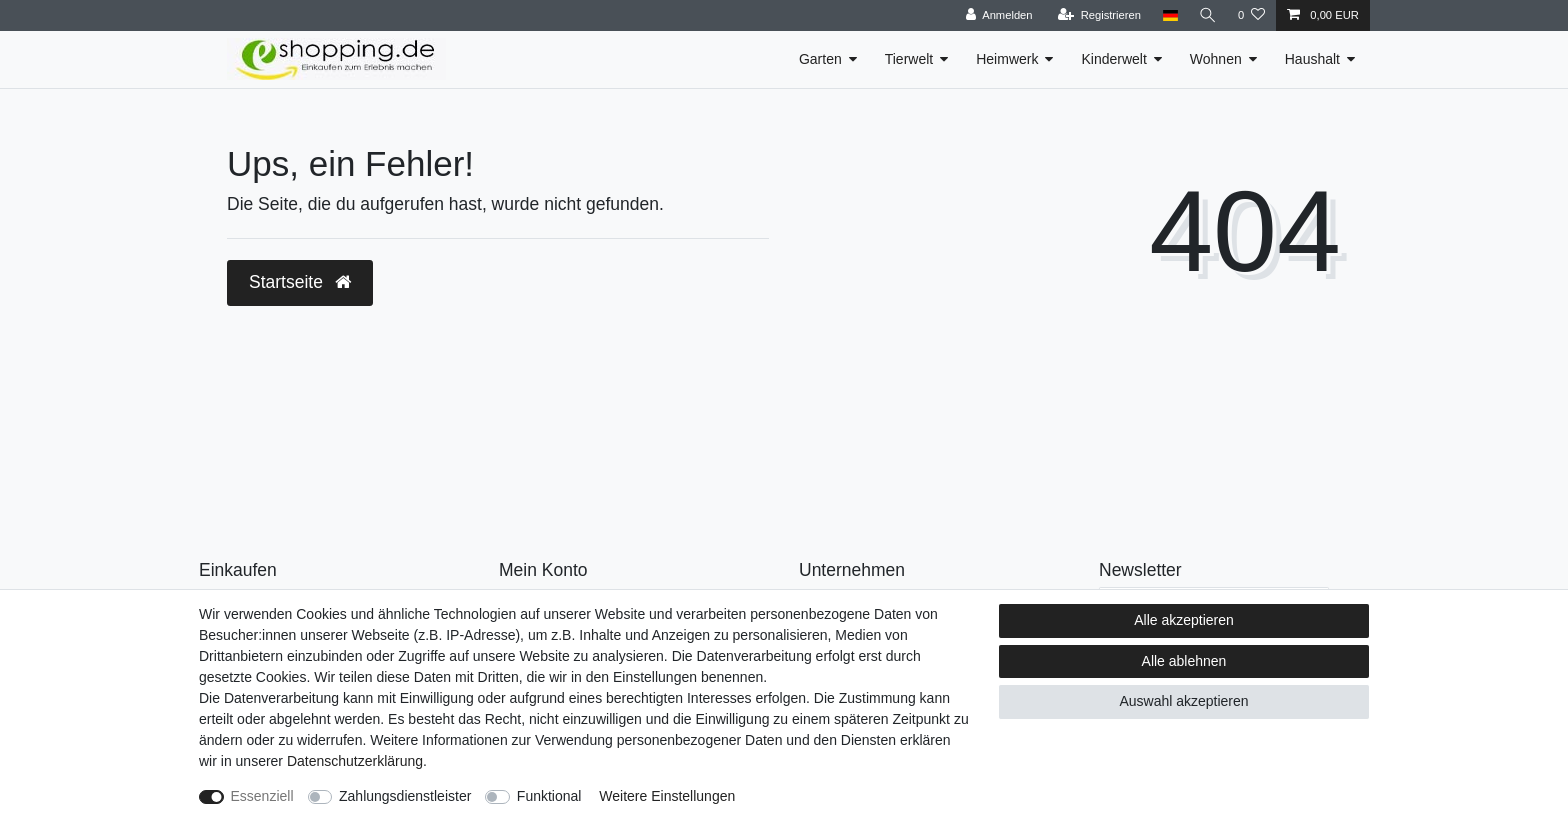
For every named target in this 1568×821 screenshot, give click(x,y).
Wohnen (1216, 59)
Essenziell (262, 796)
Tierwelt (909, 59)
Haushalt (1312, 59)
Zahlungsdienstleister (405, 796)
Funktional (549, 796)
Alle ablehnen (1184, 661)
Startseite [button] (300, 282)
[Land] (1167, 15)
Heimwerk (1007, 59)
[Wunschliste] (1251, 15)
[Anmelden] (996, 15)
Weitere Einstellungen (667, 796)
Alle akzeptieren (1184, 620)
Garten (820, 59)
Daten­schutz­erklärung (355, 761)
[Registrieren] (1096, 15)
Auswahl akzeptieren (1183, 701)
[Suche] (1207, 15)
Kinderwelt (1113, 59)
